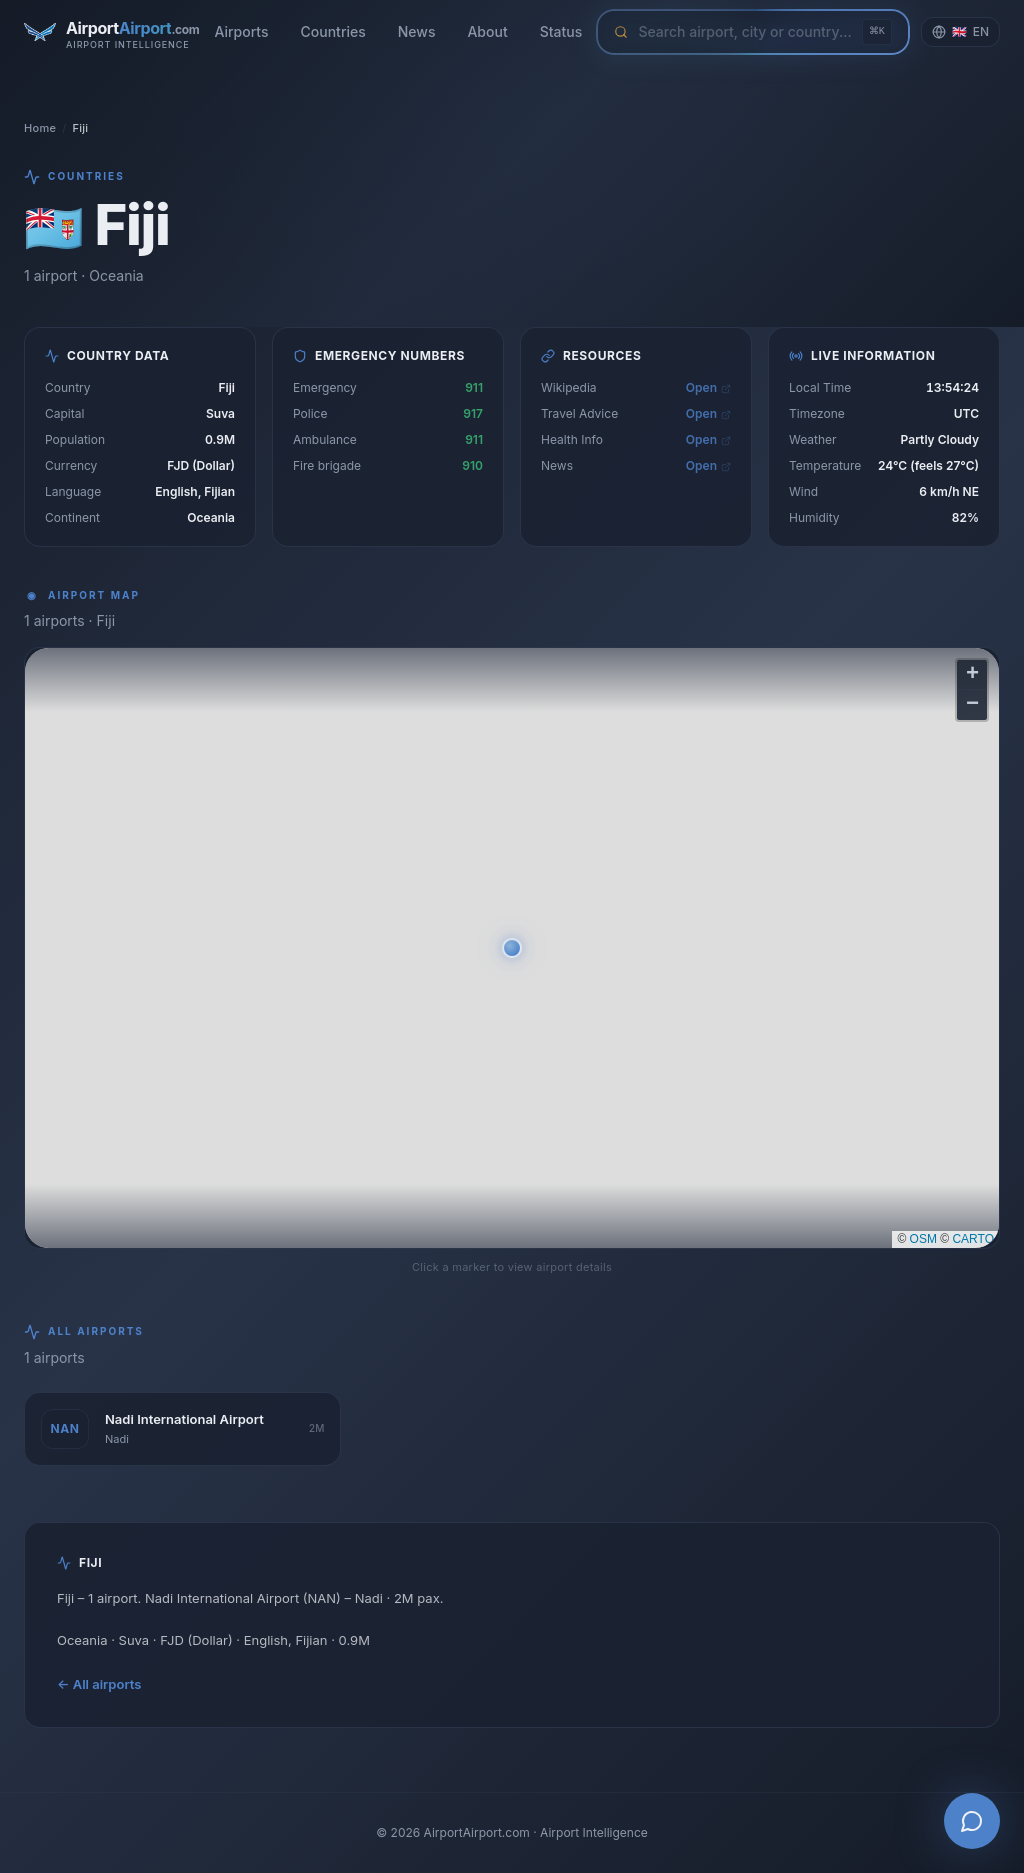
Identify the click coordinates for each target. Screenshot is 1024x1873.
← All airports (99, 1684)
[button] (512, 948)
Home (40, 128)
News (417, 31)
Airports (241, 31)
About (487, 31)
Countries (333, 31)
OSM (923, 1239)
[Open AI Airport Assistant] (972, 1821)
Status (561, 31)
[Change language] (960, 32)
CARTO (973, 1239)
